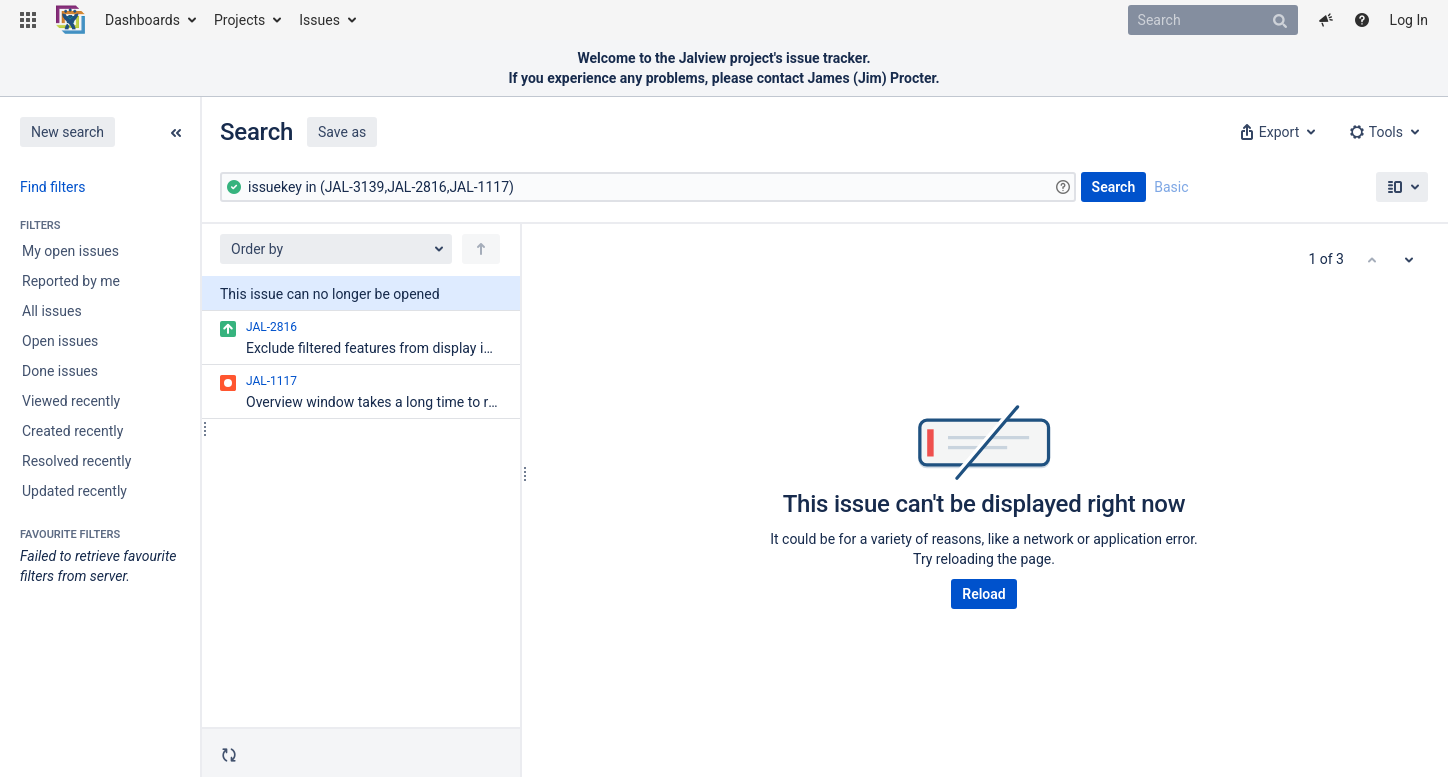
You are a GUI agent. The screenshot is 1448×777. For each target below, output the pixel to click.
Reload (983, 594)
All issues (52, 311)
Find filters (52, 187)
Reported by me (71, 281)
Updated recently (74, 491)
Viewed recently (71, 401)
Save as (342, 132)
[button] (28, 20)
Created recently (72, 431)
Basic (1171, 187)
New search (67, 132)
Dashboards (142, 20)
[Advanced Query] (648, 187)
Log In (1409, 20)
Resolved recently (76, 461)
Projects (239, 20)
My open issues (70, 251)
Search (1114, 187)
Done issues (60, 371)
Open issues (60, 341)
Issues (319, 20)
